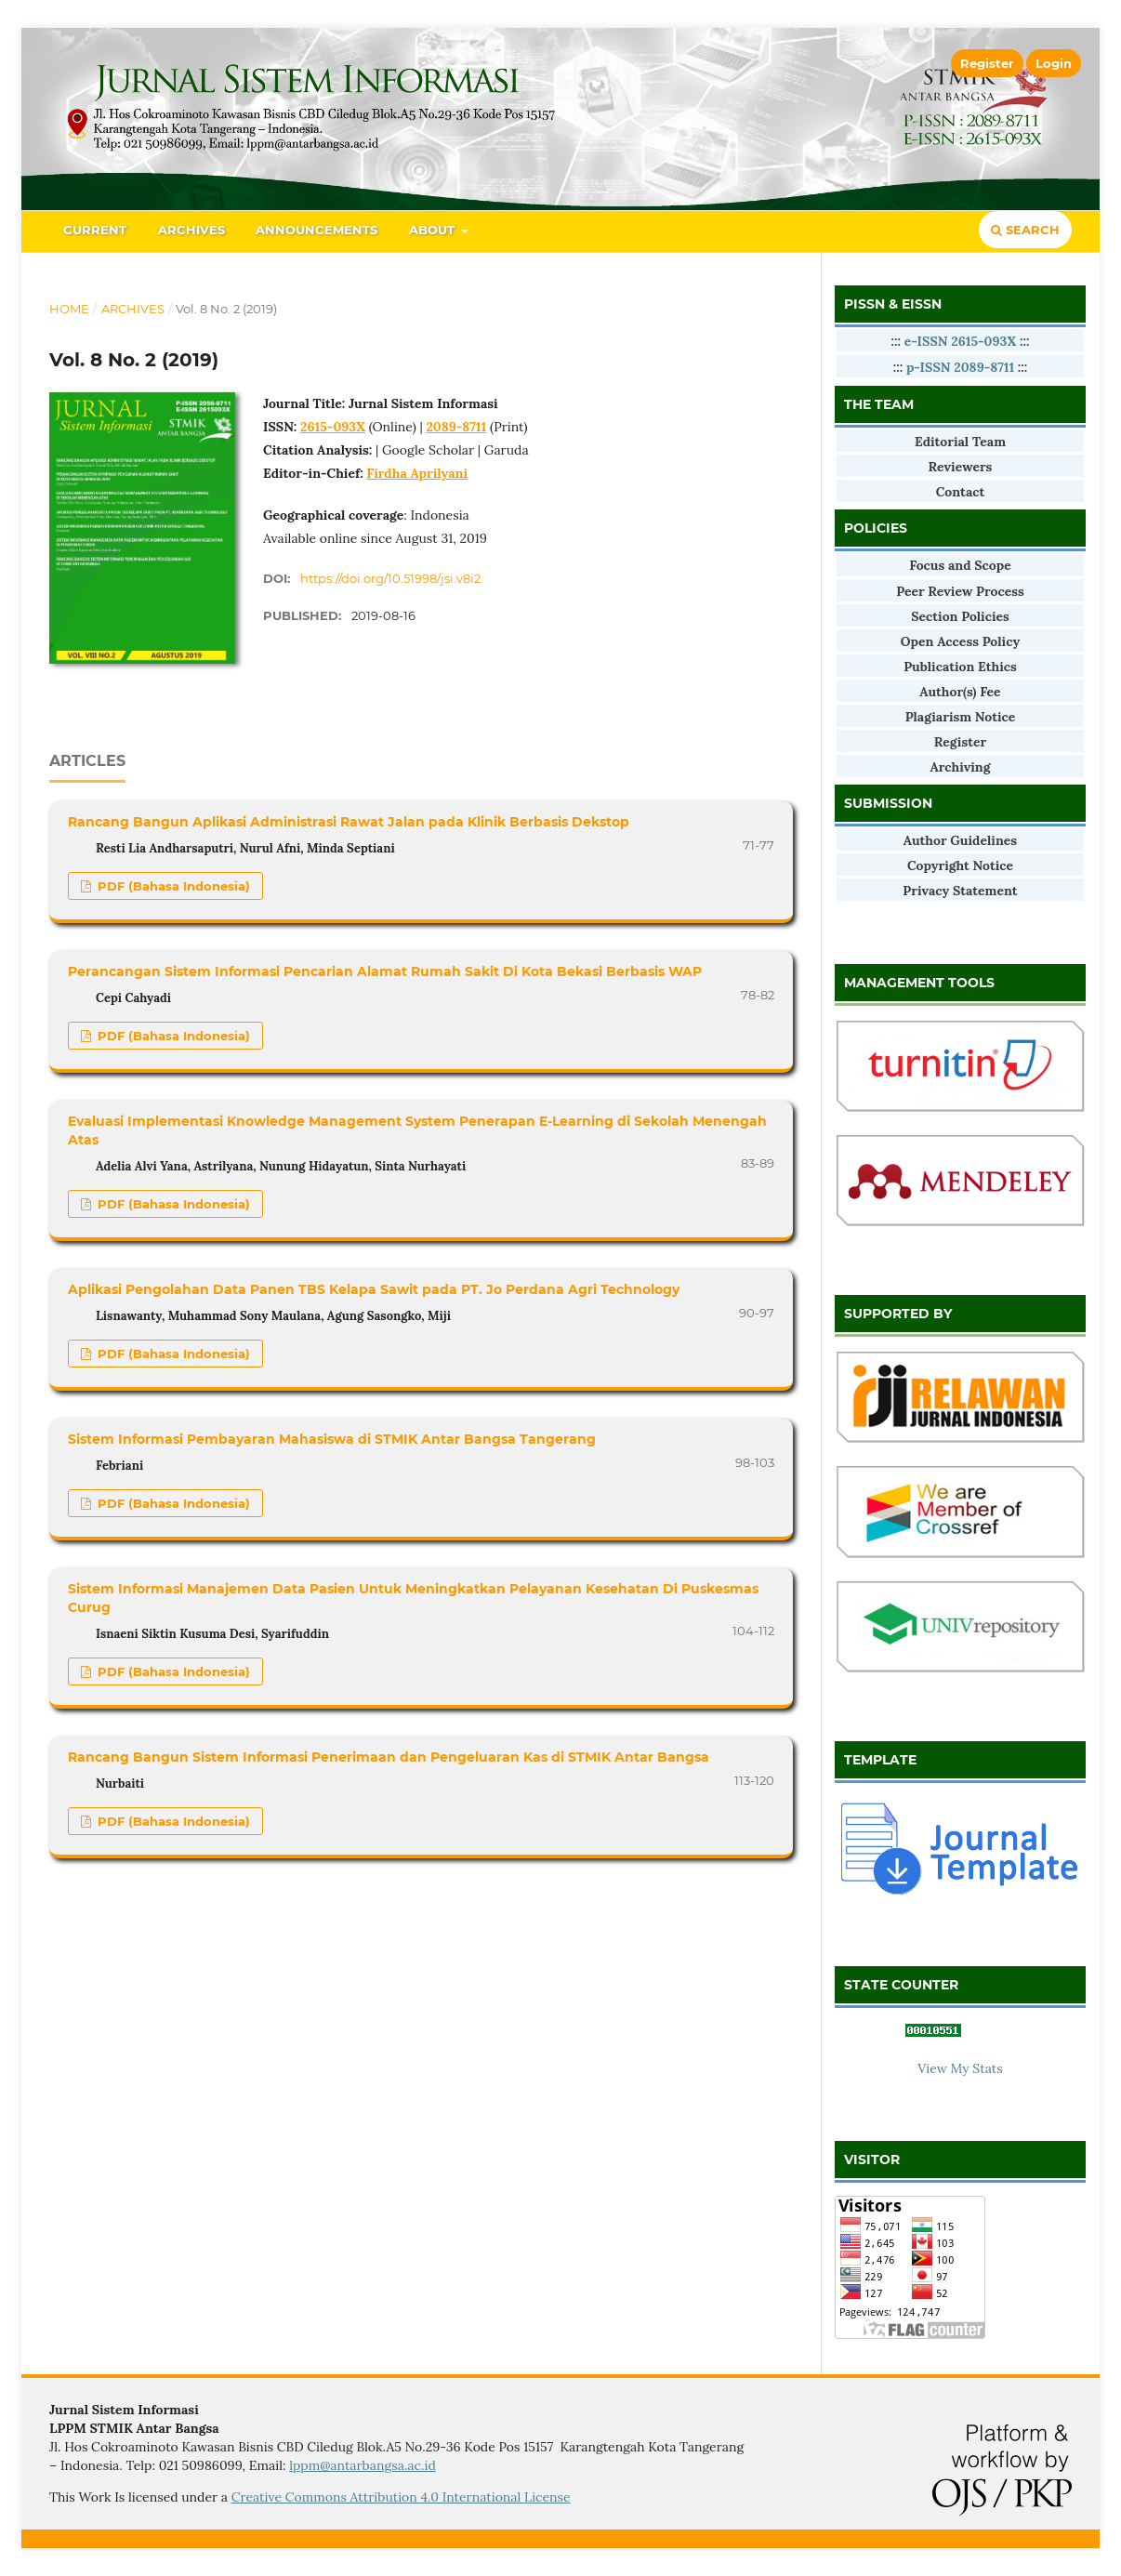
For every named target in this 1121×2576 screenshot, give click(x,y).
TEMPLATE (880, 1759)
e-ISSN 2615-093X (962, 341)
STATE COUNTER (901, 1984)
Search (1025, 229)
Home (69, 308)
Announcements (316, 229)
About (433, 229)
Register (987, 63)
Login (1053, 63)
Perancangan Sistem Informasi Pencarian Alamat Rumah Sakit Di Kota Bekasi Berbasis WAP (385, 971)
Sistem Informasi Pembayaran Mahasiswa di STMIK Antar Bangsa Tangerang (332, 1439)
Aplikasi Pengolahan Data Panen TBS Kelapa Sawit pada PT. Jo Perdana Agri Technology (373, 1289)
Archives (191, 229)
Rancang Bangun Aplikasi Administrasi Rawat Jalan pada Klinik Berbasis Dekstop (348, 821)
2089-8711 (456, 426)
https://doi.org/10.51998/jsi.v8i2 (390, 578)
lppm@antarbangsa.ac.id (362, 2465)
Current (94, 229)
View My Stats (959, 2068)
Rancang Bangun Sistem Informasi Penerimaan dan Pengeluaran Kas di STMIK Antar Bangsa (388, 1757)
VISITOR (872, 2159)
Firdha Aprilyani (417, 473)
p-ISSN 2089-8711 (960, 367)
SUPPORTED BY (898, 1313)
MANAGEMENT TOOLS (919, 982)
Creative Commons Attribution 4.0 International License (401, 2497)
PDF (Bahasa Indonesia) (172, 885)
